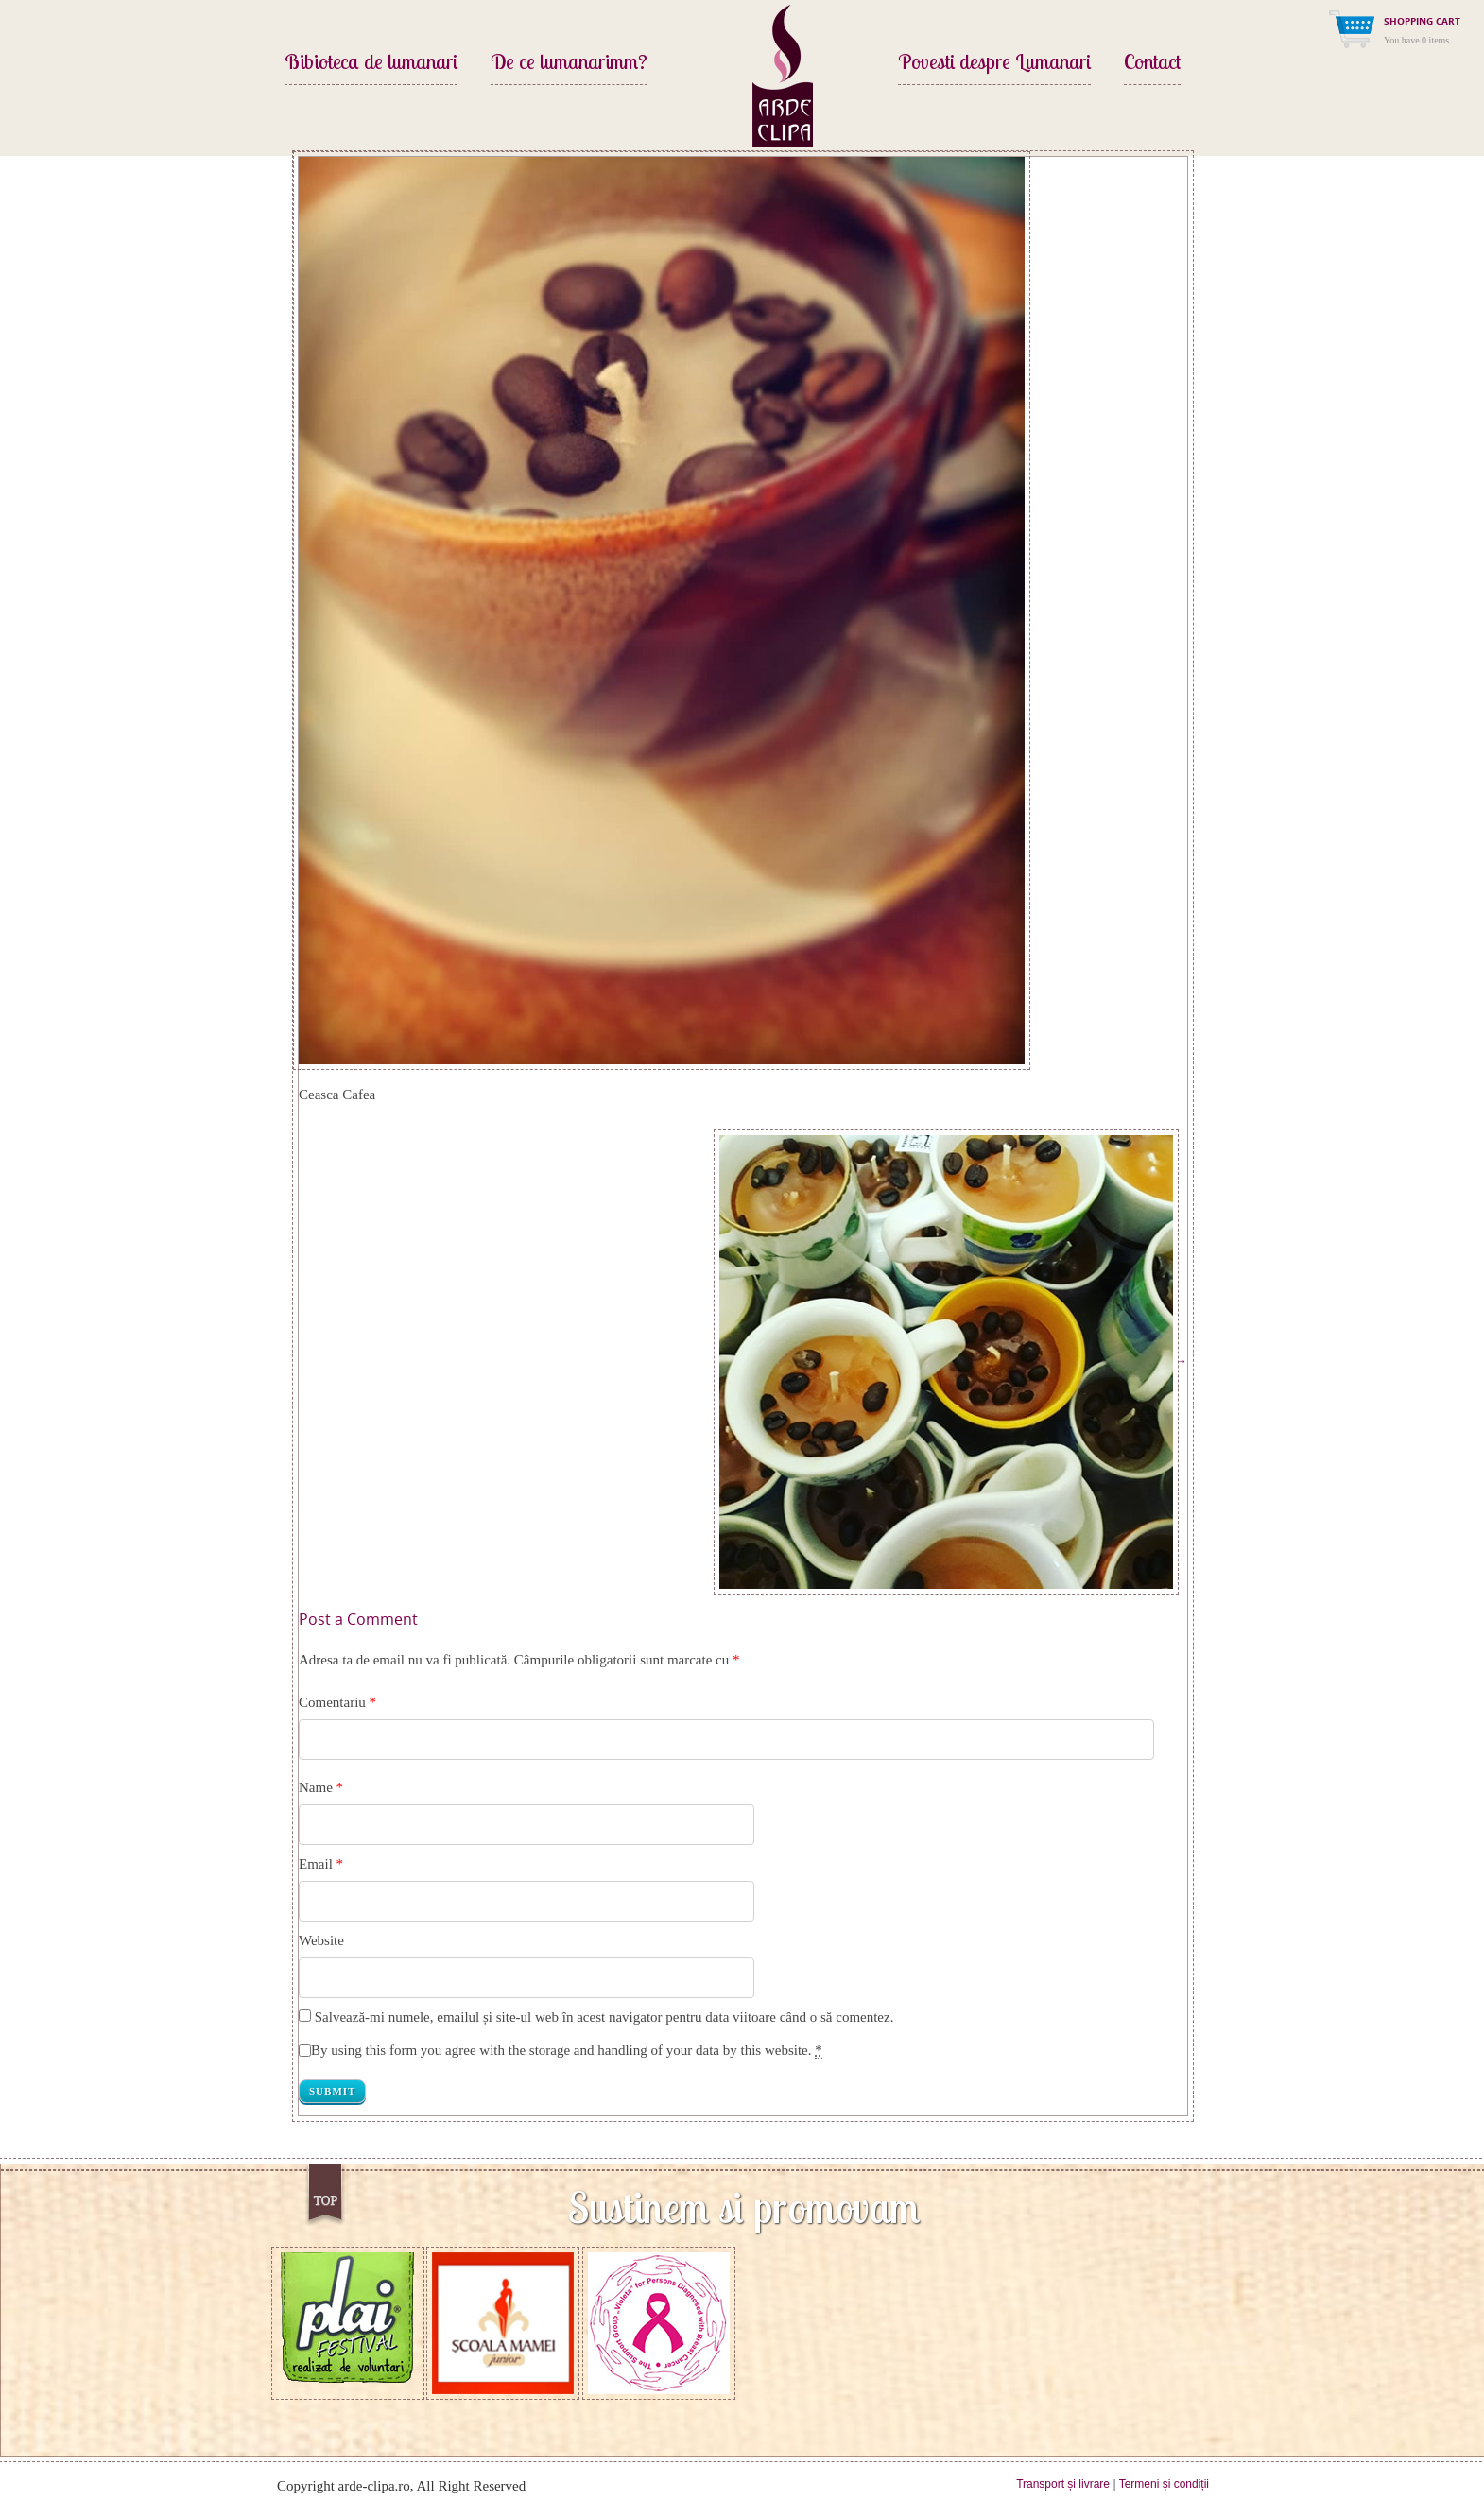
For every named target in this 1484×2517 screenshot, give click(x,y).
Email (316, 1863)
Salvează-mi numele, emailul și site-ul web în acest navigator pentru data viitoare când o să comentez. (604, 2017)
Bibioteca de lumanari (371, 63)
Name (316, 1787)
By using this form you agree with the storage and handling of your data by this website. (566, 2051)
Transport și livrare (1063, 2484)
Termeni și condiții (1164, 2484)
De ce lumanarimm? (569, 63)
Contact (1152, 63)
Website (321, 1940)
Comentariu (337, 1702)
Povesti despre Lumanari (994, 63)
